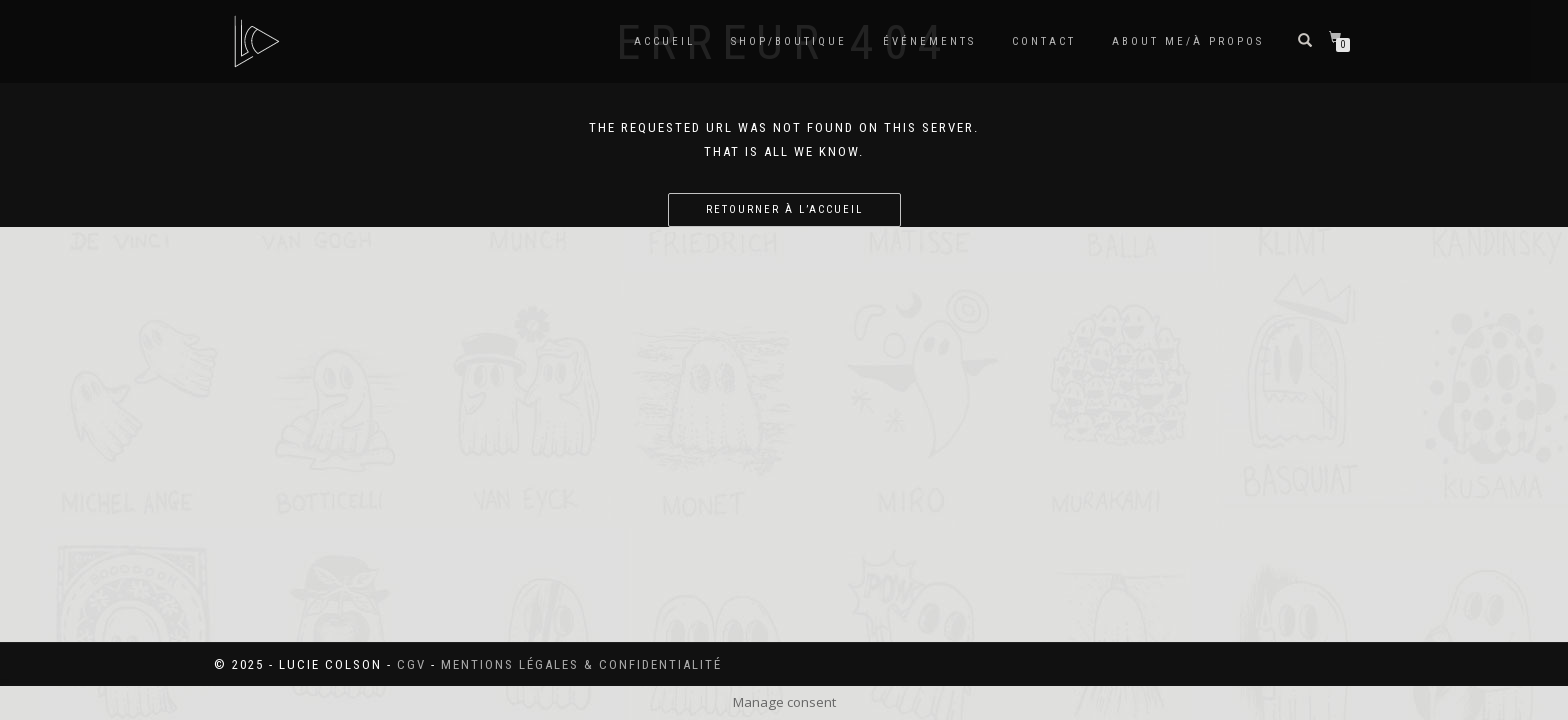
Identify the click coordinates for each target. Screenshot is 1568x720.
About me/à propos (1188, 41)
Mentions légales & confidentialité (581, 664)
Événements (929, 41)
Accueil (664, 41)
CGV (411, 664)
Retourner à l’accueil (784, 209)
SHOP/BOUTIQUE (789, 41)
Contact (1044, 41)
